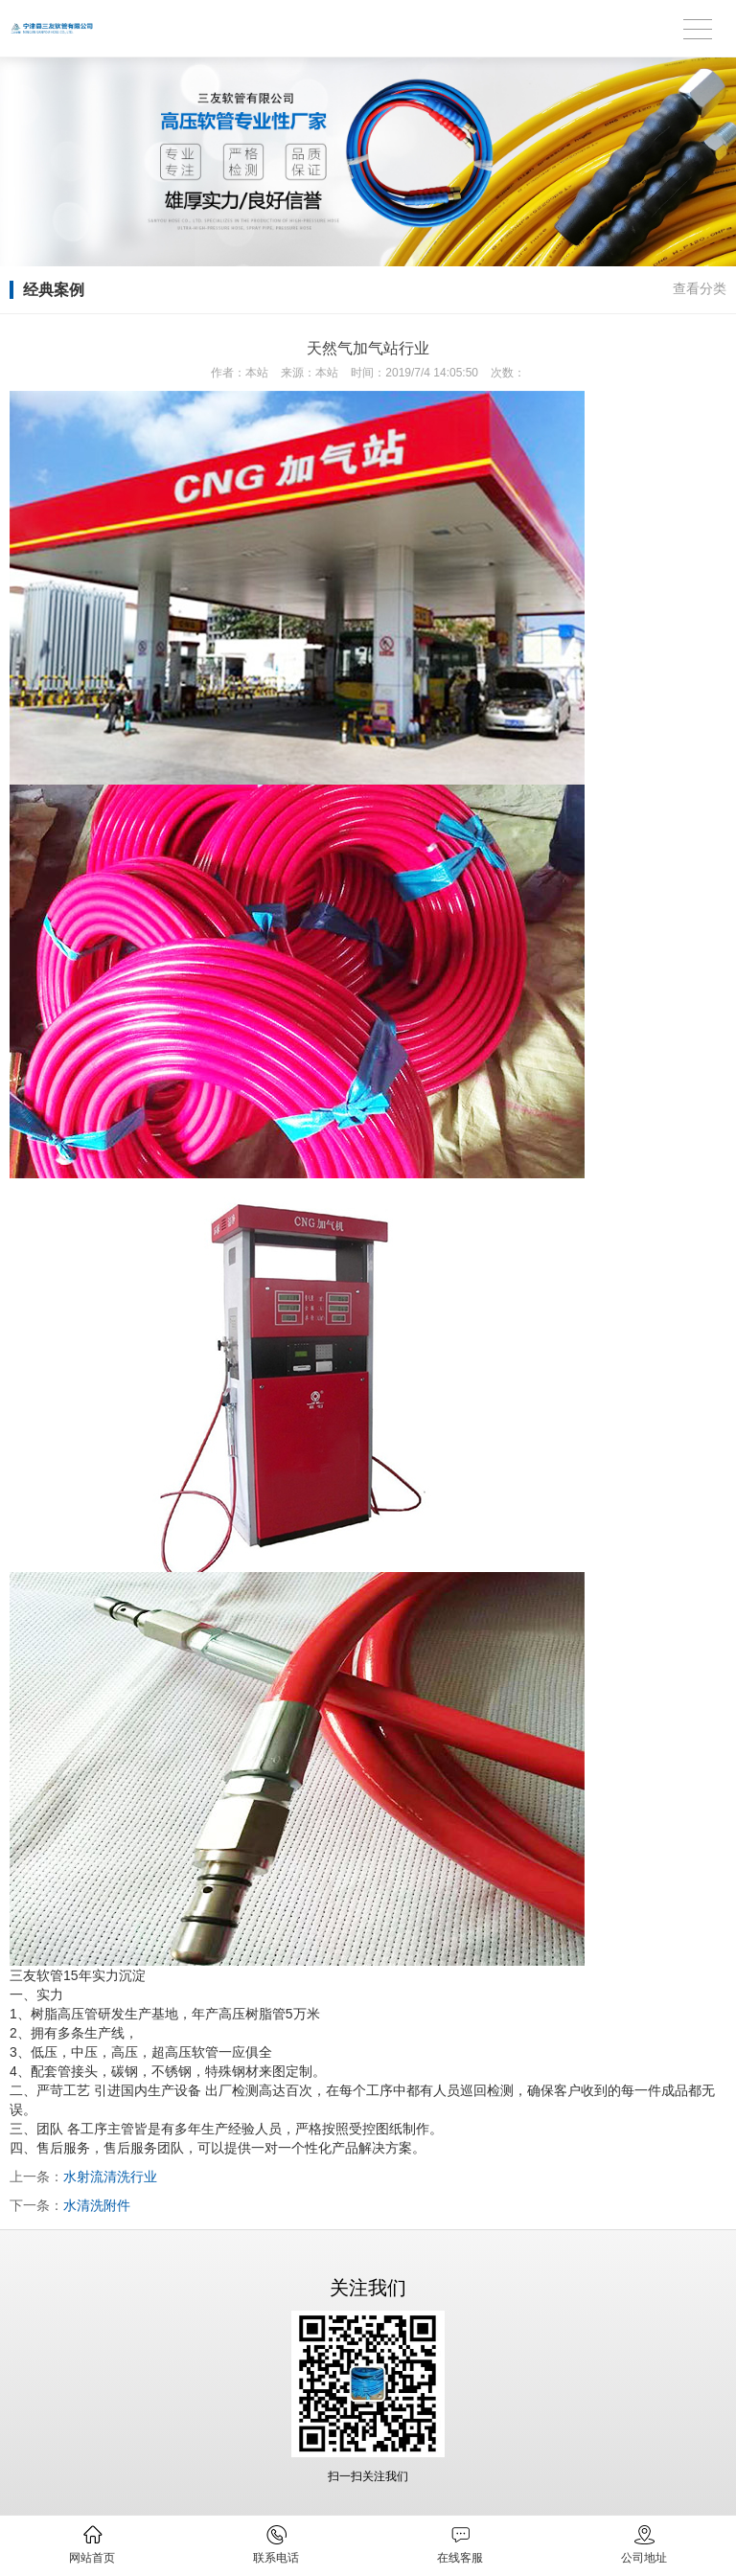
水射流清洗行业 (110, 2176)
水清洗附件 (96, 2205)
